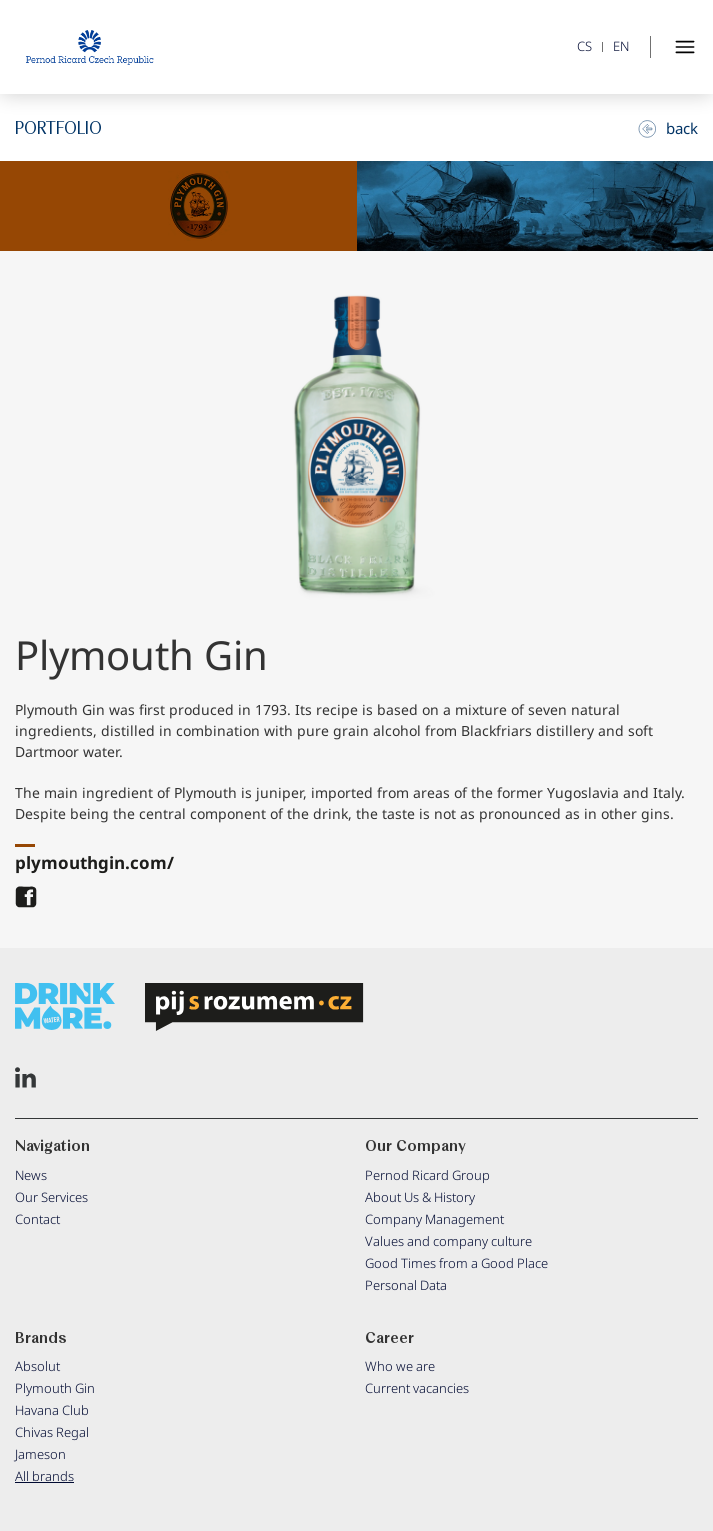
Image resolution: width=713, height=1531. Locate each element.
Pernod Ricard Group (427, 1175)
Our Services (51, 1197)
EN (621, 46)
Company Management (434, 1219)
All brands (44, 1476)
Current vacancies (417, 1388)
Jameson (40, 1454)
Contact (37, 1219)
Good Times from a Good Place (456, 1263)
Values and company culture (448, 1241)
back (668, 128)
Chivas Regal (52, 1432)
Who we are (400, 1366)
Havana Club (52, 1410)
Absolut (37, 1366)
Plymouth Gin (55, 1388)
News (31, 1175)
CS (584, 46)
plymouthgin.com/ (94, 862)
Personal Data (406, 1285)
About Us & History (420, 1197)
